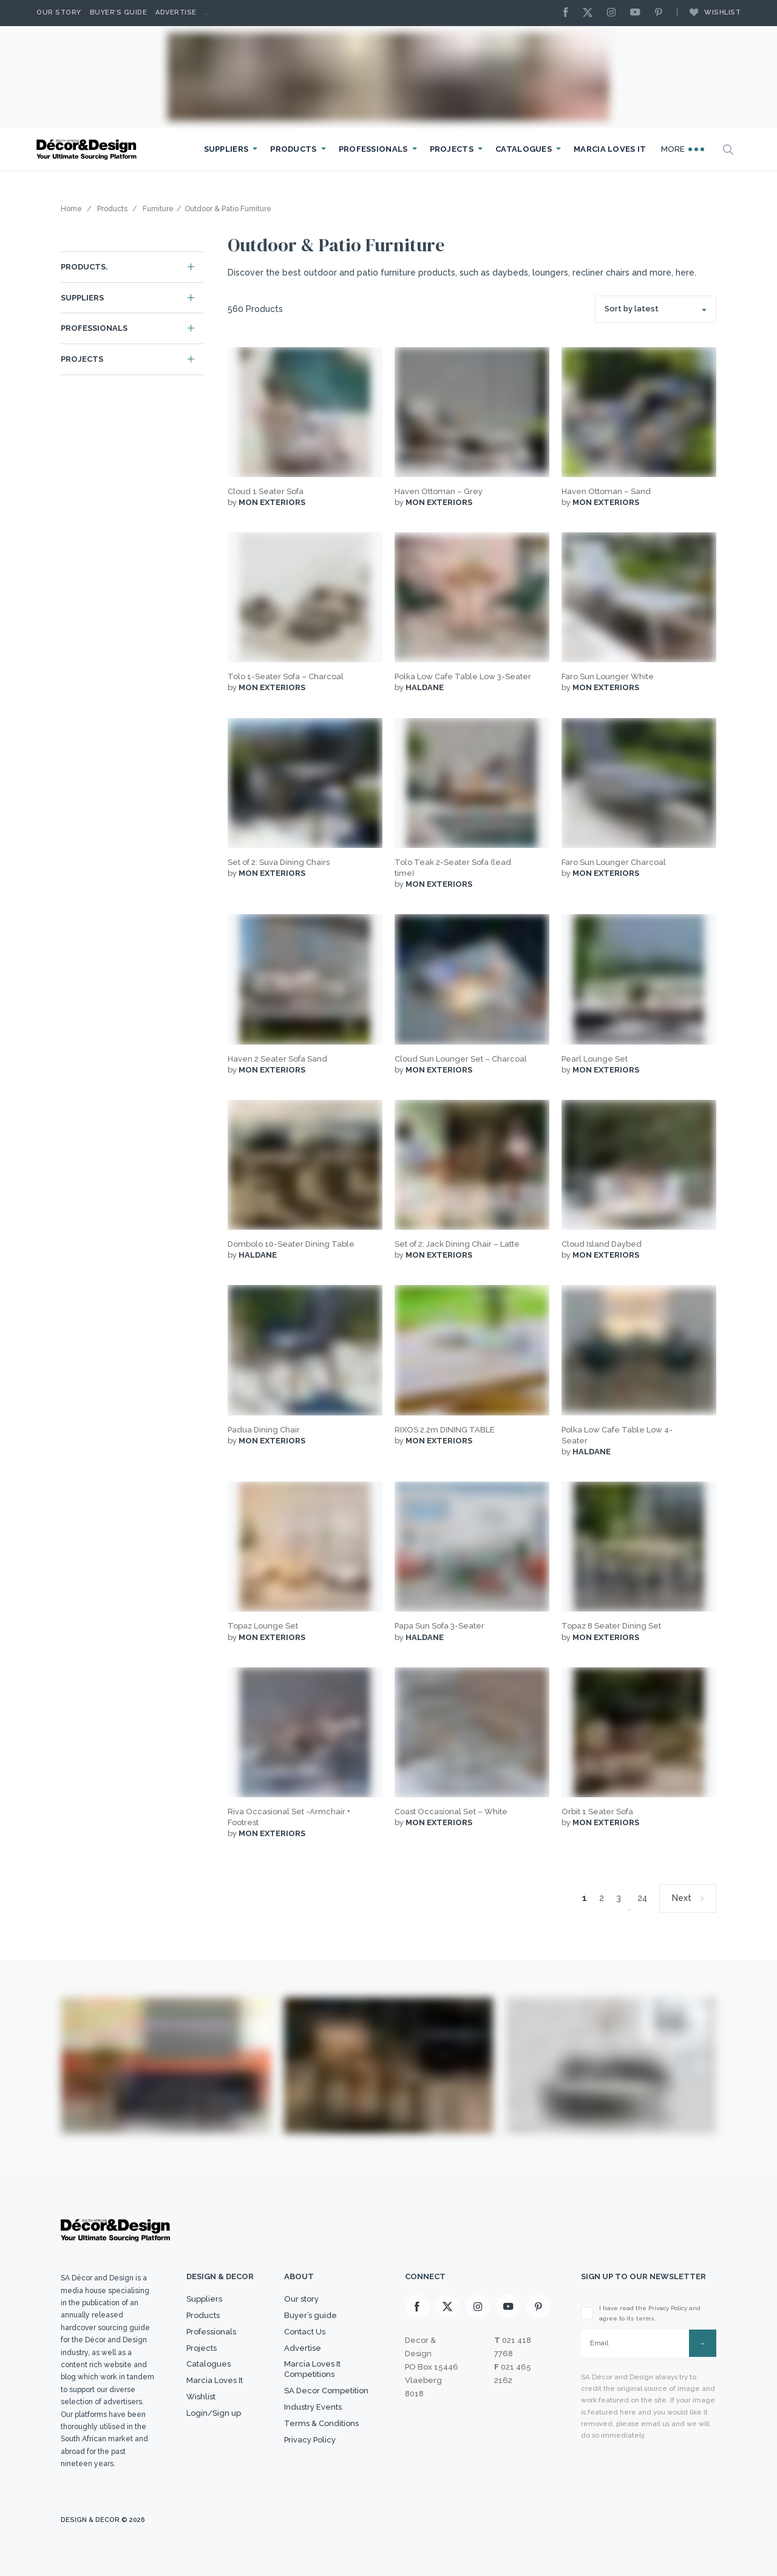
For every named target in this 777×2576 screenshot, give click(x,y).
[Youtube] (638, 13)
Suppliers (226, 149)
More (683, 149)
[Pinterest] (661, 13)
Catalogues (523, 149)
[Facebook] (568, 13)
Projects (451, 149)
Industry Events (313, 2407)
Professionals (373, 149)
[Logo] (88, 149)
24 (642, 1898)
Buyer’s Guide (119, 12)
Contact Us (304, 2331)
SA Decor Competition (326, 2390)
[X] (591, 13)
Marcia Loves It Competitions (312, 2369)
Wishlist (709, 12)
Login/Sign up (213, 2413)
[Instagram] (614, 13)
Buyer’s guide (310, 2315)
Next (681, 1898)
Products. (84, 266)
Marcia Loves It (610, 149)
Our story (58, 12)
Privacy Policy (310, 2439)
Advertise (176, 12)
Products (293, 149)
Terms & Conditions (321, 2423)
